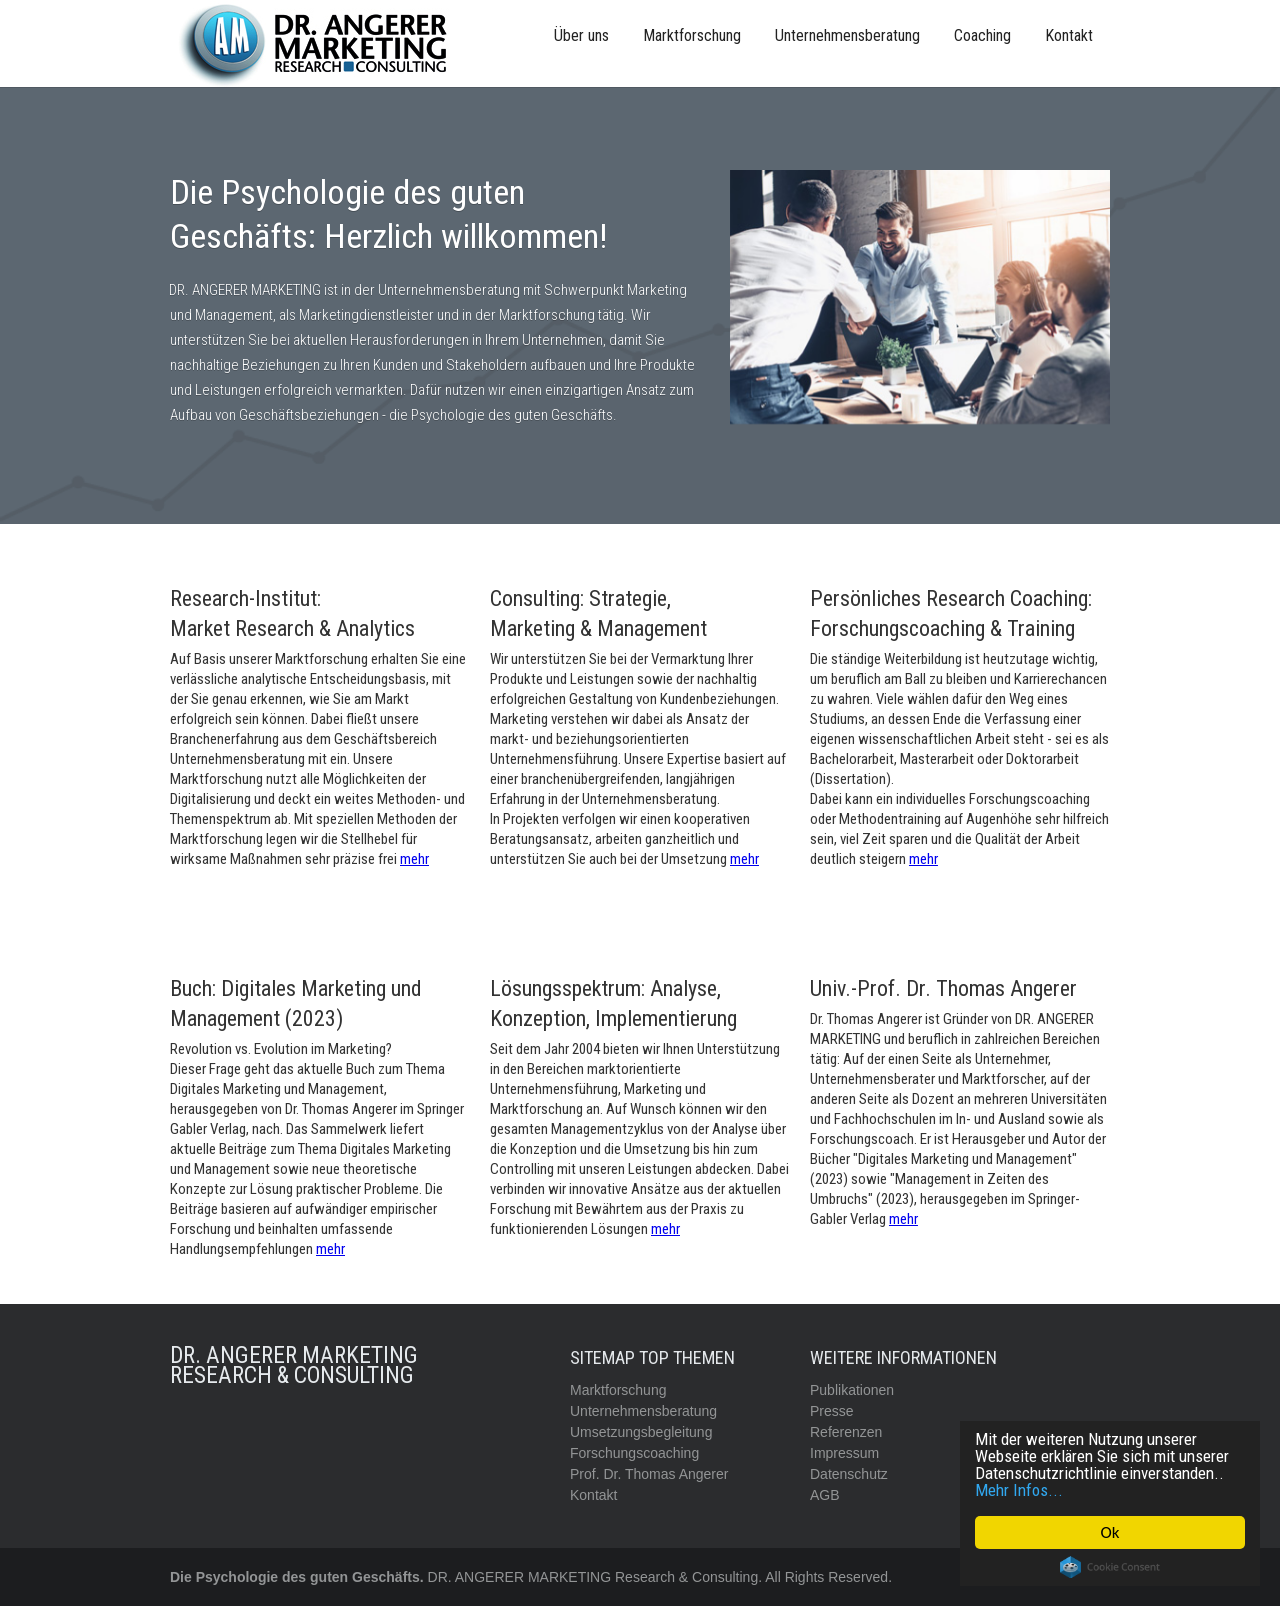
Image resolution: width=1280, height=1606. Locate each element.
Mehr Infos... (1020, 1490)
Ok (1110, 1532)
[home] (320, 43)
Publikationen (852, 1390)
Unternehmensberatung (847, 35)
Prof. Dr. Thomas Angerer (649, 1474)
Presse (832, 1411)
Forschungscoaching (634, 1453)
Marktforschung (692, 35)
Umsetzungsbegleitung (641, 1432)
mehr (414, 859)
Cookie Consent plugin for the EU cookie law (1111, 1567)
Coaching (982, 35)
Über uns (581, 35)
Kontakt (1069, 35)
